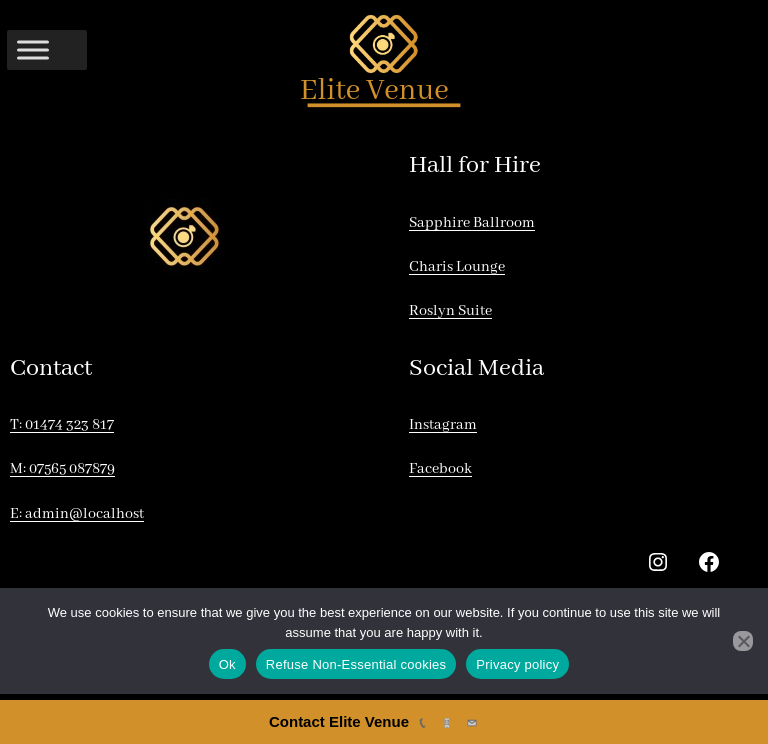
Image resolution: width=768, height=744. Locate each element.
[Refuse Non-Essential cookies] (743, 641)
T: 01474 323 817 (62, 425)
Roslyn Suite (450, 311)
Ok (227, 664)
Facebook (440, 469)
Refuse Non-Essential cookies (356, 664)
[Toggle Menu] (33, 49)
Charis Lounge (457, 267)
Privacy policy (517, 664)
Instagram (443, 425)
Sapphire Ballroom (472, 223)
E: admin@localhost (77, 514)
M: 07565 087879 (62, 469)
